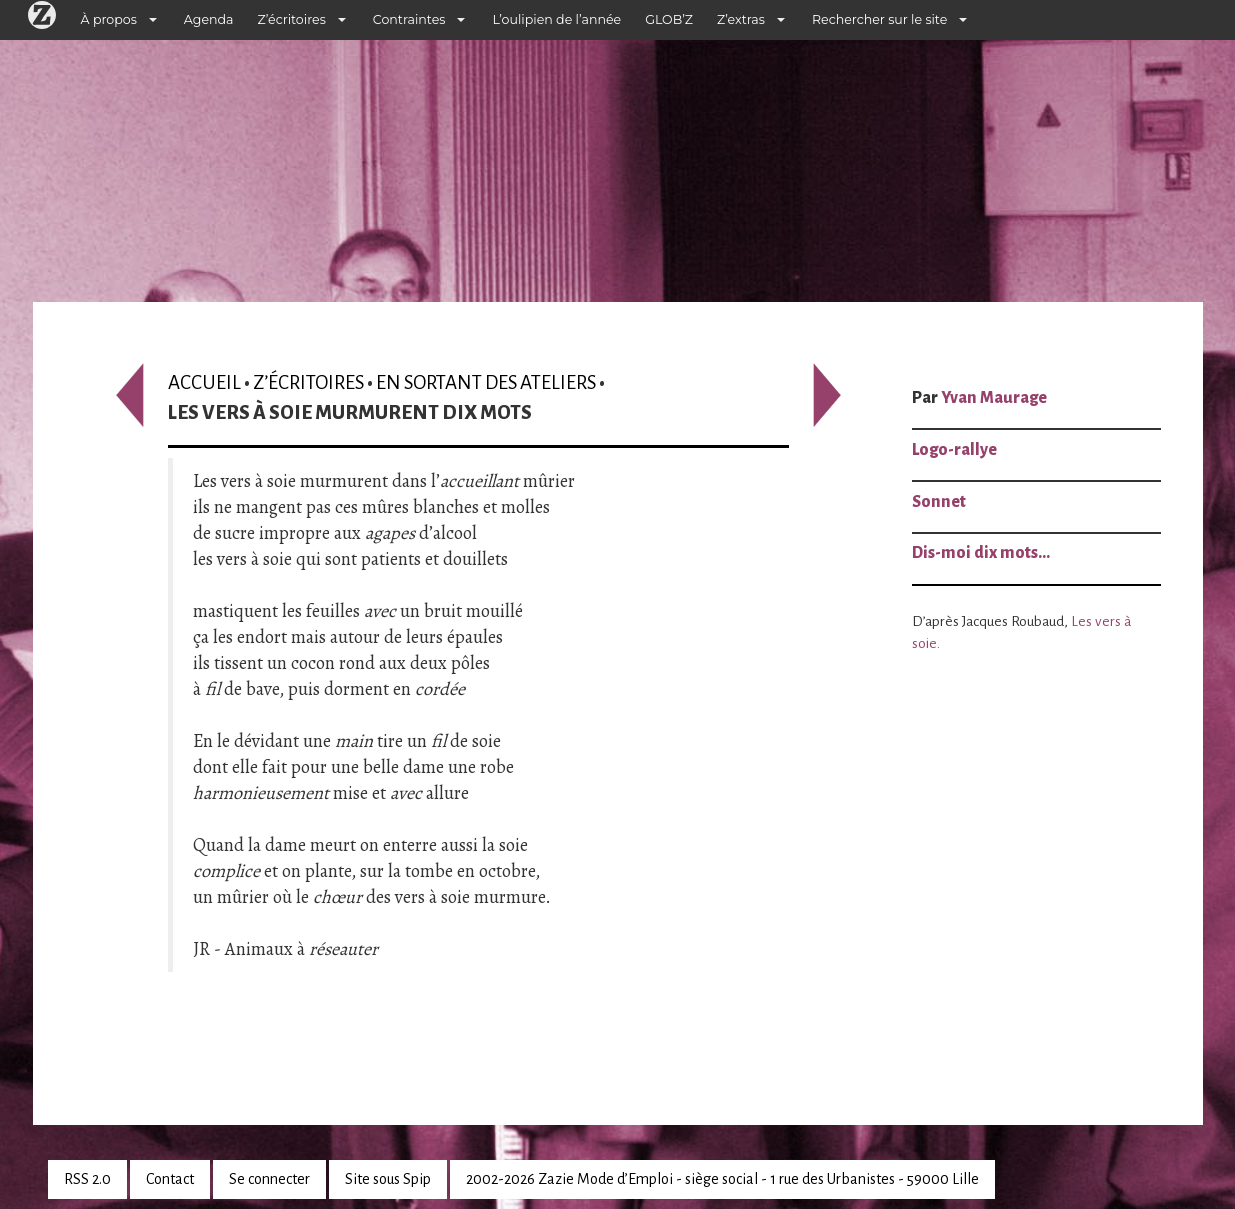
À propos (109, 19)
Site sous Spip (388, 1179)
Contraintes (409, 19)
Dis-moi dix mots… (981, 553)
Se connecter (269, 1179)
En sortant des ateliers (486, 382)
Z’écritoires (292, 19)
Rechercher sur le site (879, 19)
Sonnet (939, 502)
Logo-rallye (954, 450)
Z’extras (741, 19)
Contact (170, 1179)
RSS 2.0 (87, 1179)
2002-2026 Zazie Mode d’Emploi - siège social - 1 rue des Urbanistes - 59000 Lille (722, 1179)
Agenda (209, 19)
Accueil (204, 382)
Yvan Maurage (994, 398)
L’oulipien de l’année (556, 19)
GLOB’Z (669, 19)
